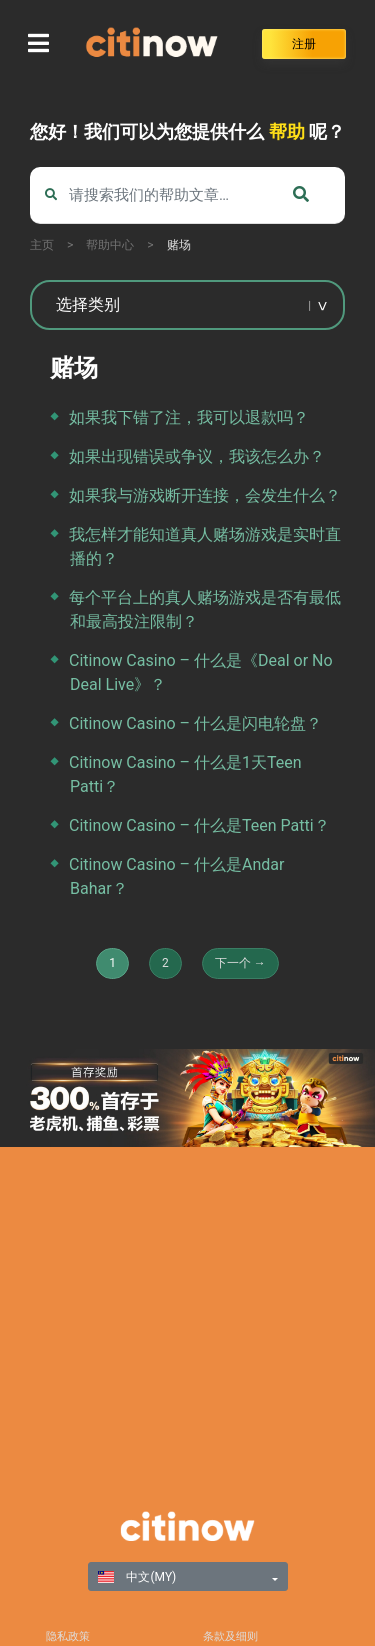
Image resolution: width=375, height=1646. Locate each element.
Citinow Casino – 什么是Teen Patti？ (199, 825)
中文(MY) (137, 1577)
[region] (187, 1098)
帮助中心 (110, 245)
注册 (304, 44)
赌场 (179, 245)
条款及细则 (230, 1636)
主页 (42, 245)
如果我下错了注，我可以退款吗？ (189, 417)
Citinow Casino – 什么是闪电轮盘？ (195, 723)
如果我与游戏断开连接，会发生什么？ (205, 495)
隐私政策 (68, 1636)
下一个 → (240, 963)
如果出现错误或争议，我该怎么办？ (197, 456)
